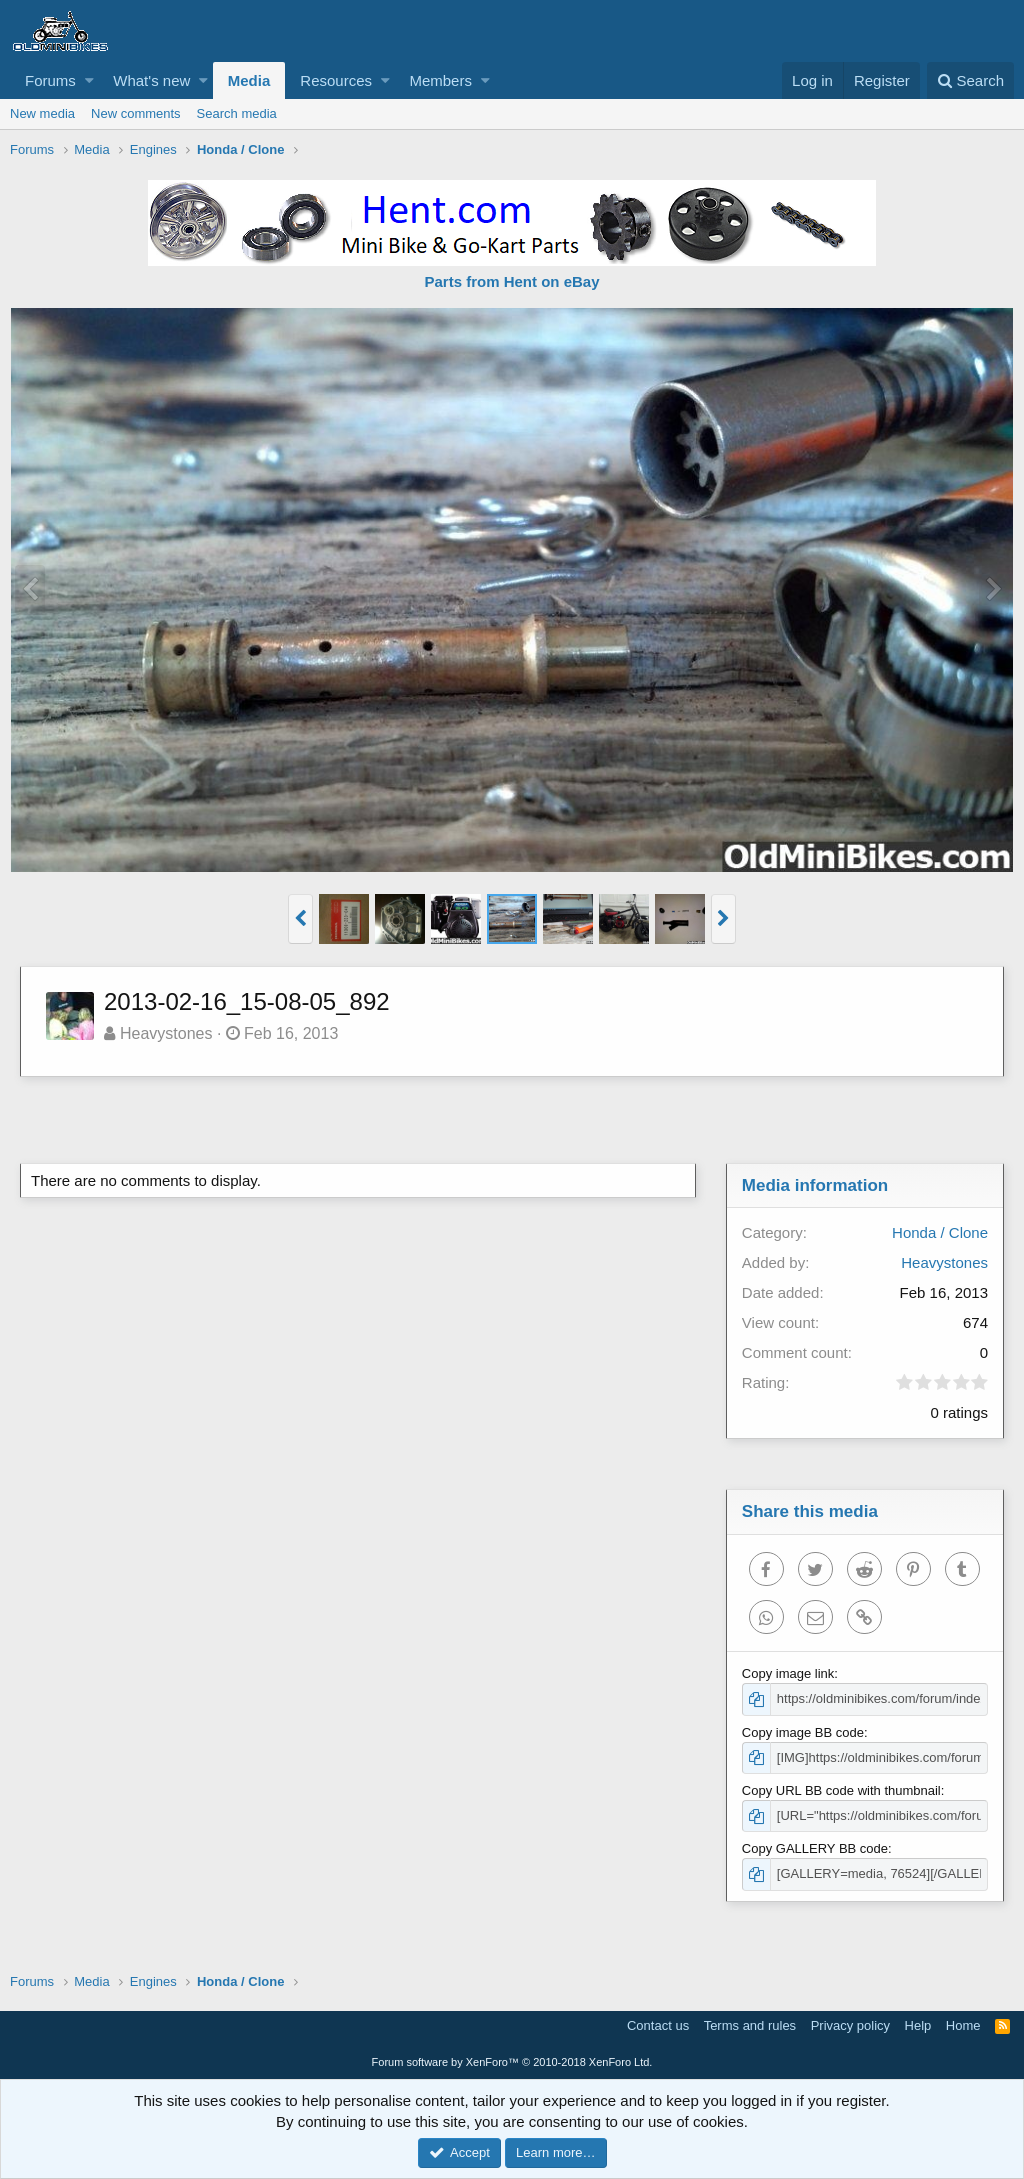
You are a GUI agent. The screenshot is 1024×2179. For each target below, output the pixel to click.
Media (249, 80)
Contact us (658, 2025)
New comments (136, 113)
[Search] (970, 80)
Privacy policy (850, 2025)
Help (918, 2025)
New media (42, 113)
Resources (336, 80)
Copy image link (788, 1673)
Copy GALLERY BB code (815, 1848)
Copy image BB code (803, 1732)
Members (440, 80)
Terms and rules (750, 2025)
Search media (237, 113)
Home (963, 2025)
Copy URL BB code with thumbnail (841, 1790)
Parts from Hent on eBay (511, 281)
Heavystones (166, 1033)
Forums (50, 80)
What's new (151, 80)
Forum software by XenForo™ (512, 2062)
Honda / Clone (940, 1232)
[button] (89, 80)
